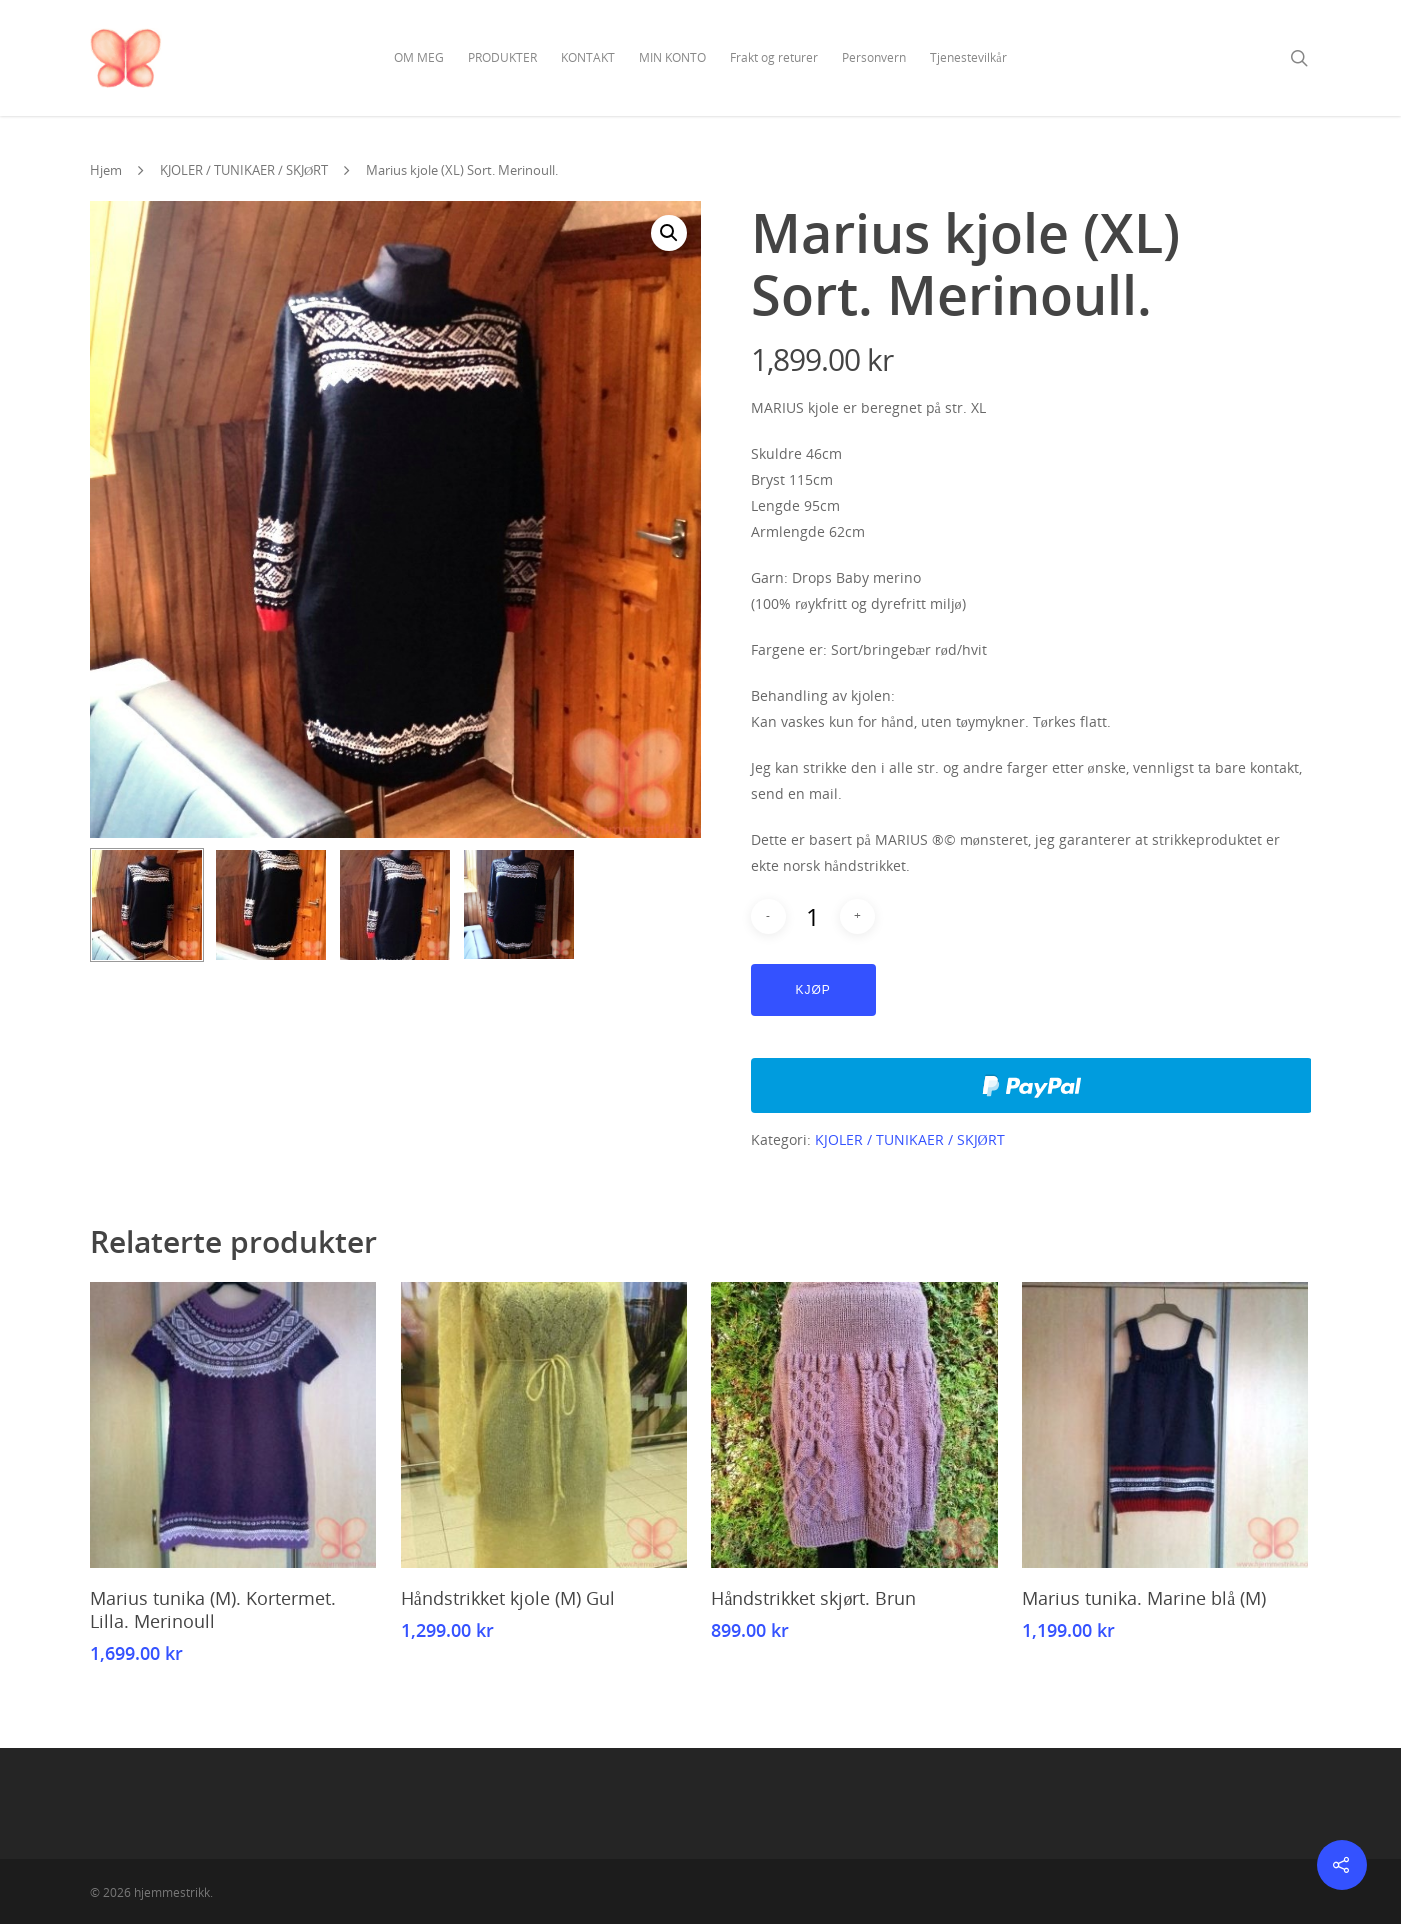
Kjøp (813, 990)
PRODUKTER (502, 57)
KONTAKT (588, 57)
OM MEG (419, 57)
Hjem (106, 170)
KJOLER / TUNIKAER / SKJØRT (244, 170)
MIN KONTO (672, 57)
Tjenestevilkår (968, 57)
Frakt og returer (774, 57)
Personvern (874, 57)
